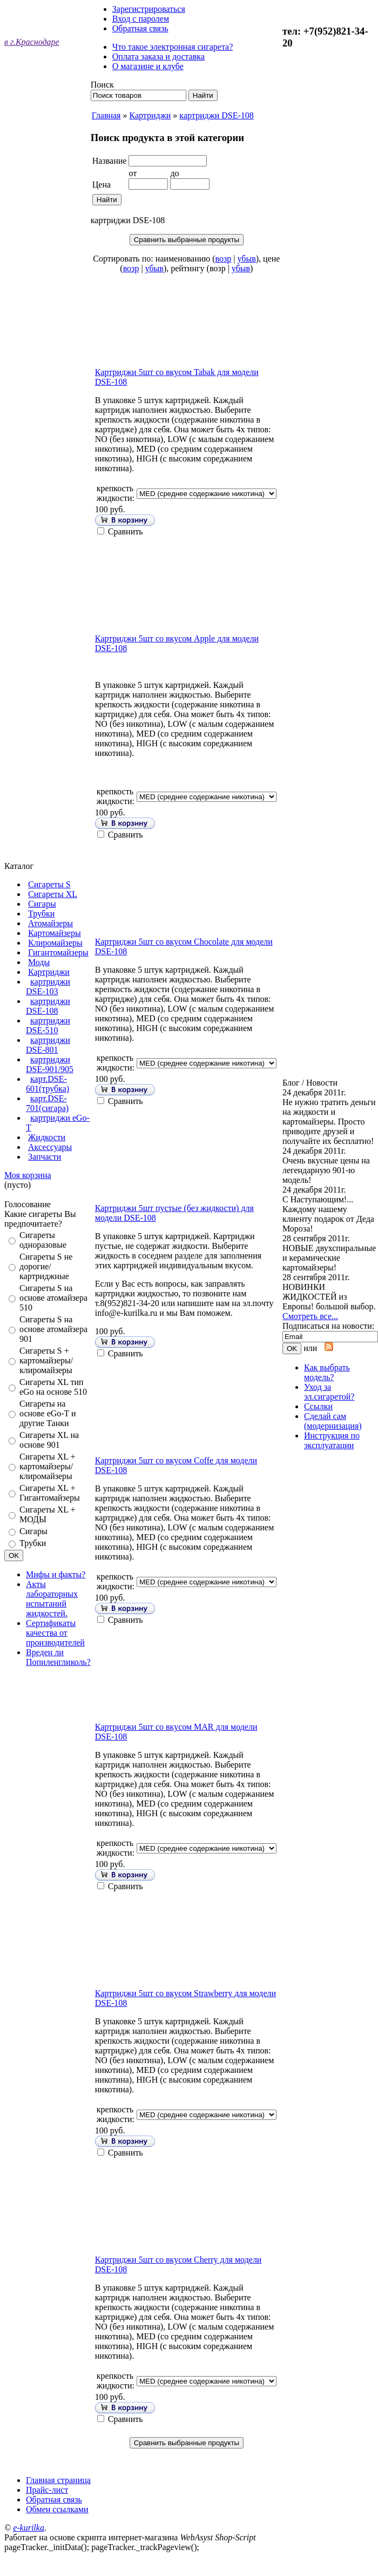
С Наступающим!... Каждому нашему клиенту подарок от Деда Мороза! (328, 1214)
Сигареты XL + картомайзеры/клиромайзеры (47, 1466)
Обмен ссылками (57, 2509)
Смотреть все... (310, 1316)
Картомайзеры (54, 933)
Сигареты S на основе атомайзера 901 (53, 1329)
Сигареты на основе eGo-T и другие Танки (47, 1413)
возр (223, 258)
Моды (39, 962)
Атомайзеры (50, 923)
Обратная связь (140, 28)
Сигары (42, 903)
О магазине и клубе (148, 66)
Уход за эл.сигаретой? (329, 1391)
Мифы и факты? (55, 1574)
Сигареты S (49, 884)
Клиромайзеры (55, 942)
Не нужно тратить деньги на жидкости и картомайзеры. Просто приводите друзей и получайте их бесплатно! (329, 1122)
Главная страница (58, 2480)
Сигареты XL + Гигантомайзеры (49, 1492)
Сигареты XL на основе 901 (49, 1439)
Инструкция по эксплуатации (332, 1440)
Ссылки (318, 1406)
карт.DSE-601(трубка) (47, 1083)
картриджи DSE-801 (48, 1044)
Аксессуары (50, 1147)
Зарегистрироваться (148, 9)
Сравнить (125, 531)
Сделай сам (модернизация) (333, 1420)
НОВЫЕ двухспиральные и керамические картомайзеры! (329, 1257)
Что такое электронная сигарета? (172, 46)
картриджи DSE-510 (48, 1025)
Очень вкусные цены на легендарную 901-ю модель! (326, 1170)
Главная (106, 115)
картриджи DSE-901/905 (49, 1064)
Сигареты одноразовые (42, 1239)
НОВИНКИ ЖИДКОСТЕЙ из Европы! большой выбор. (329, 1296)
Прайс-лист (47, 2489)
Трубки (41, 913)
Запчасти (44, 1156)
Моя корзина (27, 1175)
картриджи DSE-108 (48, 1005)
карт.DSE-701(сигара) (47, 1103)
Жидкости (46, 1137)
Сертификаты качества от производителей (55, 1632)
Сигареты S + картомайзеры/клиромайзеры (46, 1360)
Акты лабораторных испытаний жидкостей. (52, 1599)
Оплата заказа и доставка (158, 56)
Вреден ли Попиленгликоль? (58, 1657)
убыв (247, 258)
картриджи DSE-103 (48, 986)
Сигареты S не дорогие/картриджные (45, 1266)
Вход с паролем (140, 18)
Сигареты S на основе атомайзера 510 (53, 1297)
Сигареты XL (52, 894)
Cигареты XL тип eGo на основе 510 (53, 1386)
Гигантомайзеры (58, 952)
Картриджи (49, 971)
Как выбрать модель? (327, 1372)
